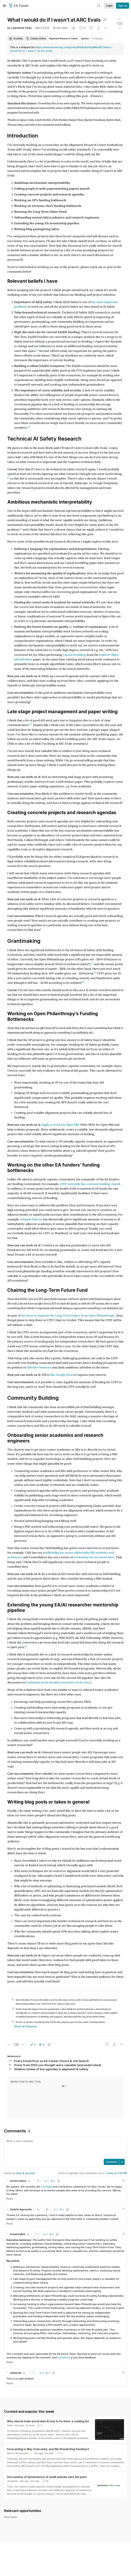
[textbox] (65, 2147)
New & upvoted (25, 2173)
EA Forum (19, 6)
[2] (29, 427)
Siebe (10, 2425)
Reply (9, 2198)
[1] (37, 350)
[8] (83, 982)
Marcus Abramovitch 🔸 (19, 2453)
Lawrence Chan (21, 28)
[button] (33, 2045)
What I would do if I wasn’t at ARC (57, 20)
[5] (30, 724)
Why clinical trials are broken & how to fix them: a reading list (48, 2421)
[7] (95, 973)
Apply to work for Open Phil (60, 1124)
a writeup (46, 2186)
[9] (26, 1646)
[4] (20, 529)
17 (59, 2453)
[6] (92, 963)
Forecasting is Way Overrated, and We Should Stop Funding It (48, 2449)
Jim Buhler (12, 2481)
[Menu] (5, 6)
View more (10, 2520)
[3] (8, 478)
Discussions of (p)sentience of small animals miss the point (47, 2477)
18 (45, 2481)
